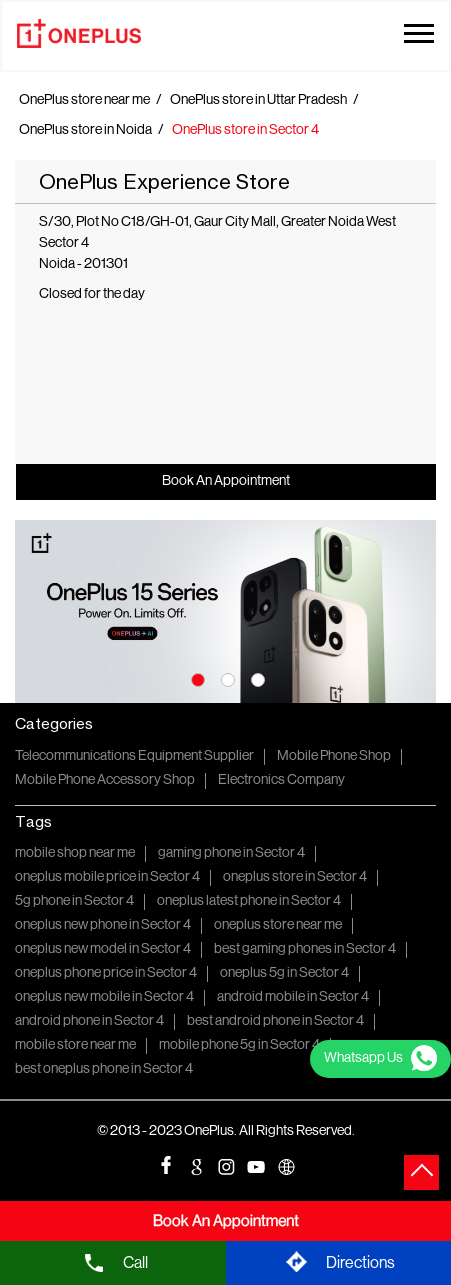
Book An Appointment (226, 481)
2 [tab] (226, 678)
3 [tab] (256, 678)
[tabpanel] (225, 611)
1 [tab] (196, 678)
